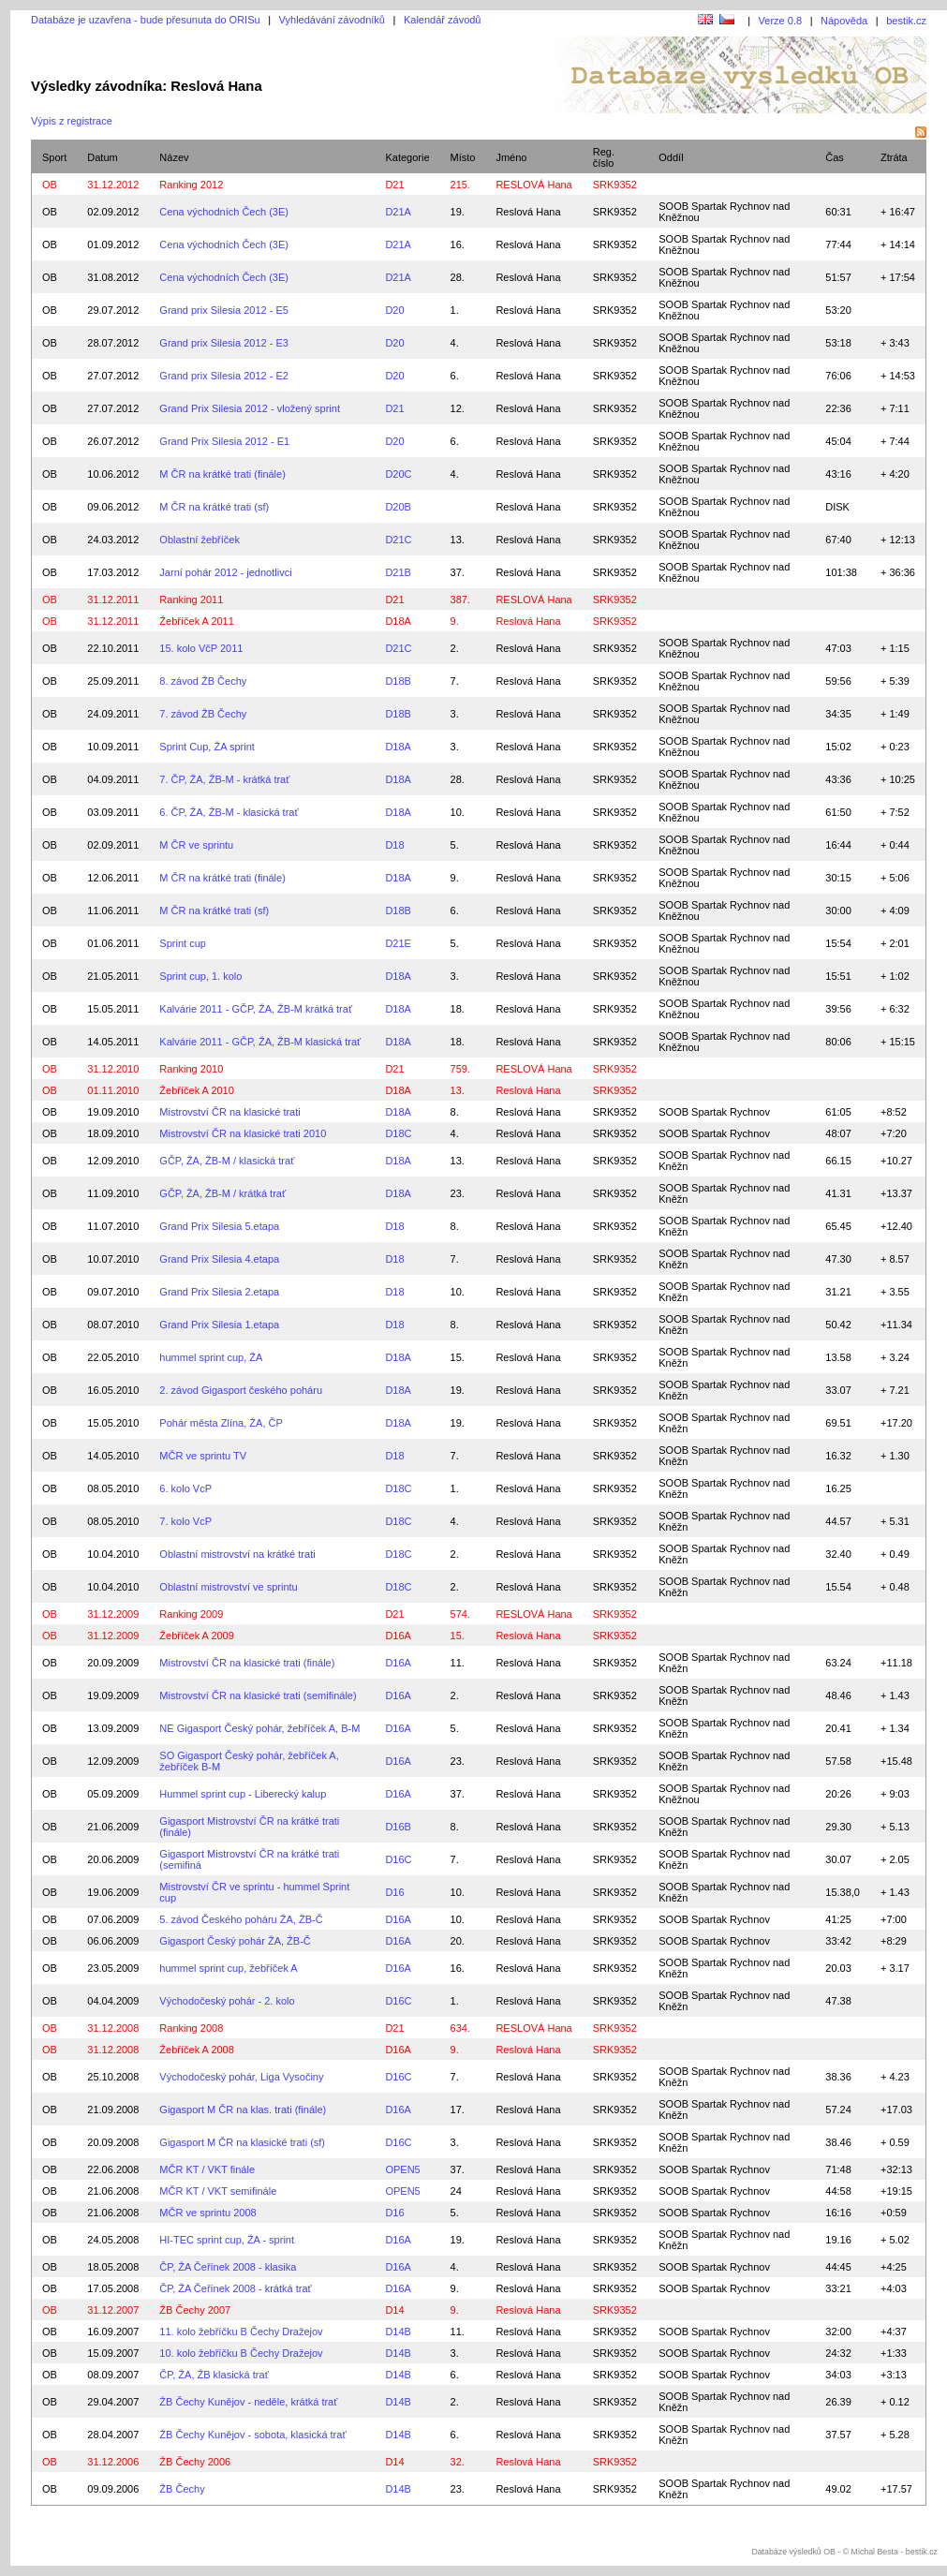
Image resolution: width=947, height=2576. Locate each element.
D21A (398, 211)
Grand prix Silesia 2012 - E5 (224, 310)
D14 (394, 2310)
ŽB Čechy (181, 2489)
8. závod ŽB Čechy (202, 681)
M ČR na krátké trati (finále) (222, 474)
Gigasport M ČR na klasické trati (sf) (242, 2142)
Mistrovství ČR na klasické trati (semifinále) (257, 1695)
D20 (394, 310)
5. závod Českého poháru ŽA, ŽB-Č (240, 1919)
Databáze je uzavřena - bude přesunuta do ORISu (145, 19)
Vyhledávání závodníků (332, 19)
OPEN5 (402, 2169)
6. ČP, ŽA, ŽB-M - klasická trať (228, 812)
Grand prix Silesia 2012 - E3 (224, 342)
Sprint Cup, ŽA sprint (207, 746)
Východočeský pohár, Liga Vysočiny (241, 2076)
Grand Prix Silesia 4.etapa (219, 1259)
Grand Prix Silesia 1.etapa (219, 1324)
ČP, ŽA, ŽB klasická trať (213, 2374)
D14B (398, 2331)
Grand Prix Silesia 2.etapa (219, 1291)
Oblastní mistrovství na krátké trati (237, 1554)
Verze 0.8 (780, 20)
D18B (398, 681)
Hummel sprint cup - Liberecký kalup (242, 1793)
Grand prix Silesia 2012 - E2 (224, 375)
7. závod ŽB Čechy (202, 713)
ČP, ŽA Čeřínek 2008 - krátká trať (235, 2288)
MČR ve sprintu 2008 (207, 2212)
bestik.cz (906, 20)
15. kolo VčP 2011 (201, 648)
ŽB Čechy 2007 (194, 2310)
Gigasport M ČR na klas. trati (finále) (242, 2109)
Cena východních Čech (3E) (224, 211)
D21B (398, 572)
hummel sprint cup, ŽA (210, 1357)
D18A (398, 621)
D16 (394, 1892)
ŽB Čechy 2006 (194, 2461)
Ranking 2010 (191, 1068)
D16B (398, 1826)
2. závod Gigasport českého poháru (240, 1390)
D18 (394, 845)
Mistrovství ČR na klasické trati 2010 (242, 1133)
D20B (398, 506)
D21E (398, 943)
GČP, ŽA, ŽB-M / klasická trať (226, 1160)
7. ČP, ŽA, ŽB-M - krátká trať (224, 779)
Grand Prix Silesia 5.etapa (219, 1226)
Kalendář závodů (442, 19)
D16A (398, 1635)
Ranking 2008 (191, 2028)
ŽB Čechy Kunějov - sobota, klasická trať (252, 2434)
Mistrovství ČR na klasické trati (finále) (246, 1662)
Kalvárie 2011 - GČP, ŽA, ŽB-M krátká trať (255, 1008)
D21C (398, 539)
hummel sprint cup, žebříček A (228, 1968)
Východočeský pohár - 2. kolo (226, 2000)
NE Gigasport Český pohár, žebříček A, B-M (259, 1728)
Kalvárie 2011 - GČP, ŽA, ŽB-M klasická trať (260, 1041)
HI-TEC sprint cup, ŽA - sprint (226, 2239)
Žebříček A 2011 (196, 621)
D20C (398, 474)
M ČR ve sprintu (196, 845)
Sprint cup (182, 943)
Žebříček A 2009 (196, 1635)
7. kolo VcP (185, 1521)
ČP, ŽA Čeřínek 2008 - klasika (227, 2267)
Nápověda (844, 20)
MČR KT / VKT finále (207, 2169)
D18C (398, 1133)
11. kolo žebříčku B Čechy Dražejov (240, 2331)
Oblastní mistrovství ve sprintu (228, 1586)
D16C (398, 1859)
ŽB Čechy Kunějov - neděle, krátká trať (248, 2401)
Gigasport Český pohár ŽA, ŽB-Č (234, 1941)
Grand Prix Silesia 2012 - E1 (224, 441)
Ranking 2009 (191, 1614)
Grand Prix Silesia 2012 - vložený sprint (249, 408)
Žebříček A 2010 (196, 1090)
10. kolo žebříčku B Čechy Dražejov (240, 2353)
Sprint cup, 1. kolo (200, 976)
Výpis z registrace (71, 120)
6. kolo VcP (185, 1488)
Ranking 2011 (191, 599)
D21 (394, 184)
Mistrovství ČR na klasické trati (229, 1112)
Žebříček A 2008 (196, 2049)
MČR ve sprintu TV (202, 1455)
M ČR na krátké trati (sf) (214, 506)
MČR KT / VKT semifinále (217, 2191)
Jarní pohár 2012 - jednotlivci (225, 572)
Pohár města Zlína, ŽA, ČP (220, 1423)
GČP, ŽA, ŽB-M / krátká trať (222, 1193)
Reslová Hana (528, 211)
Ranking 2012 (191, 184)
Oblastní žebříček (199, 539)
